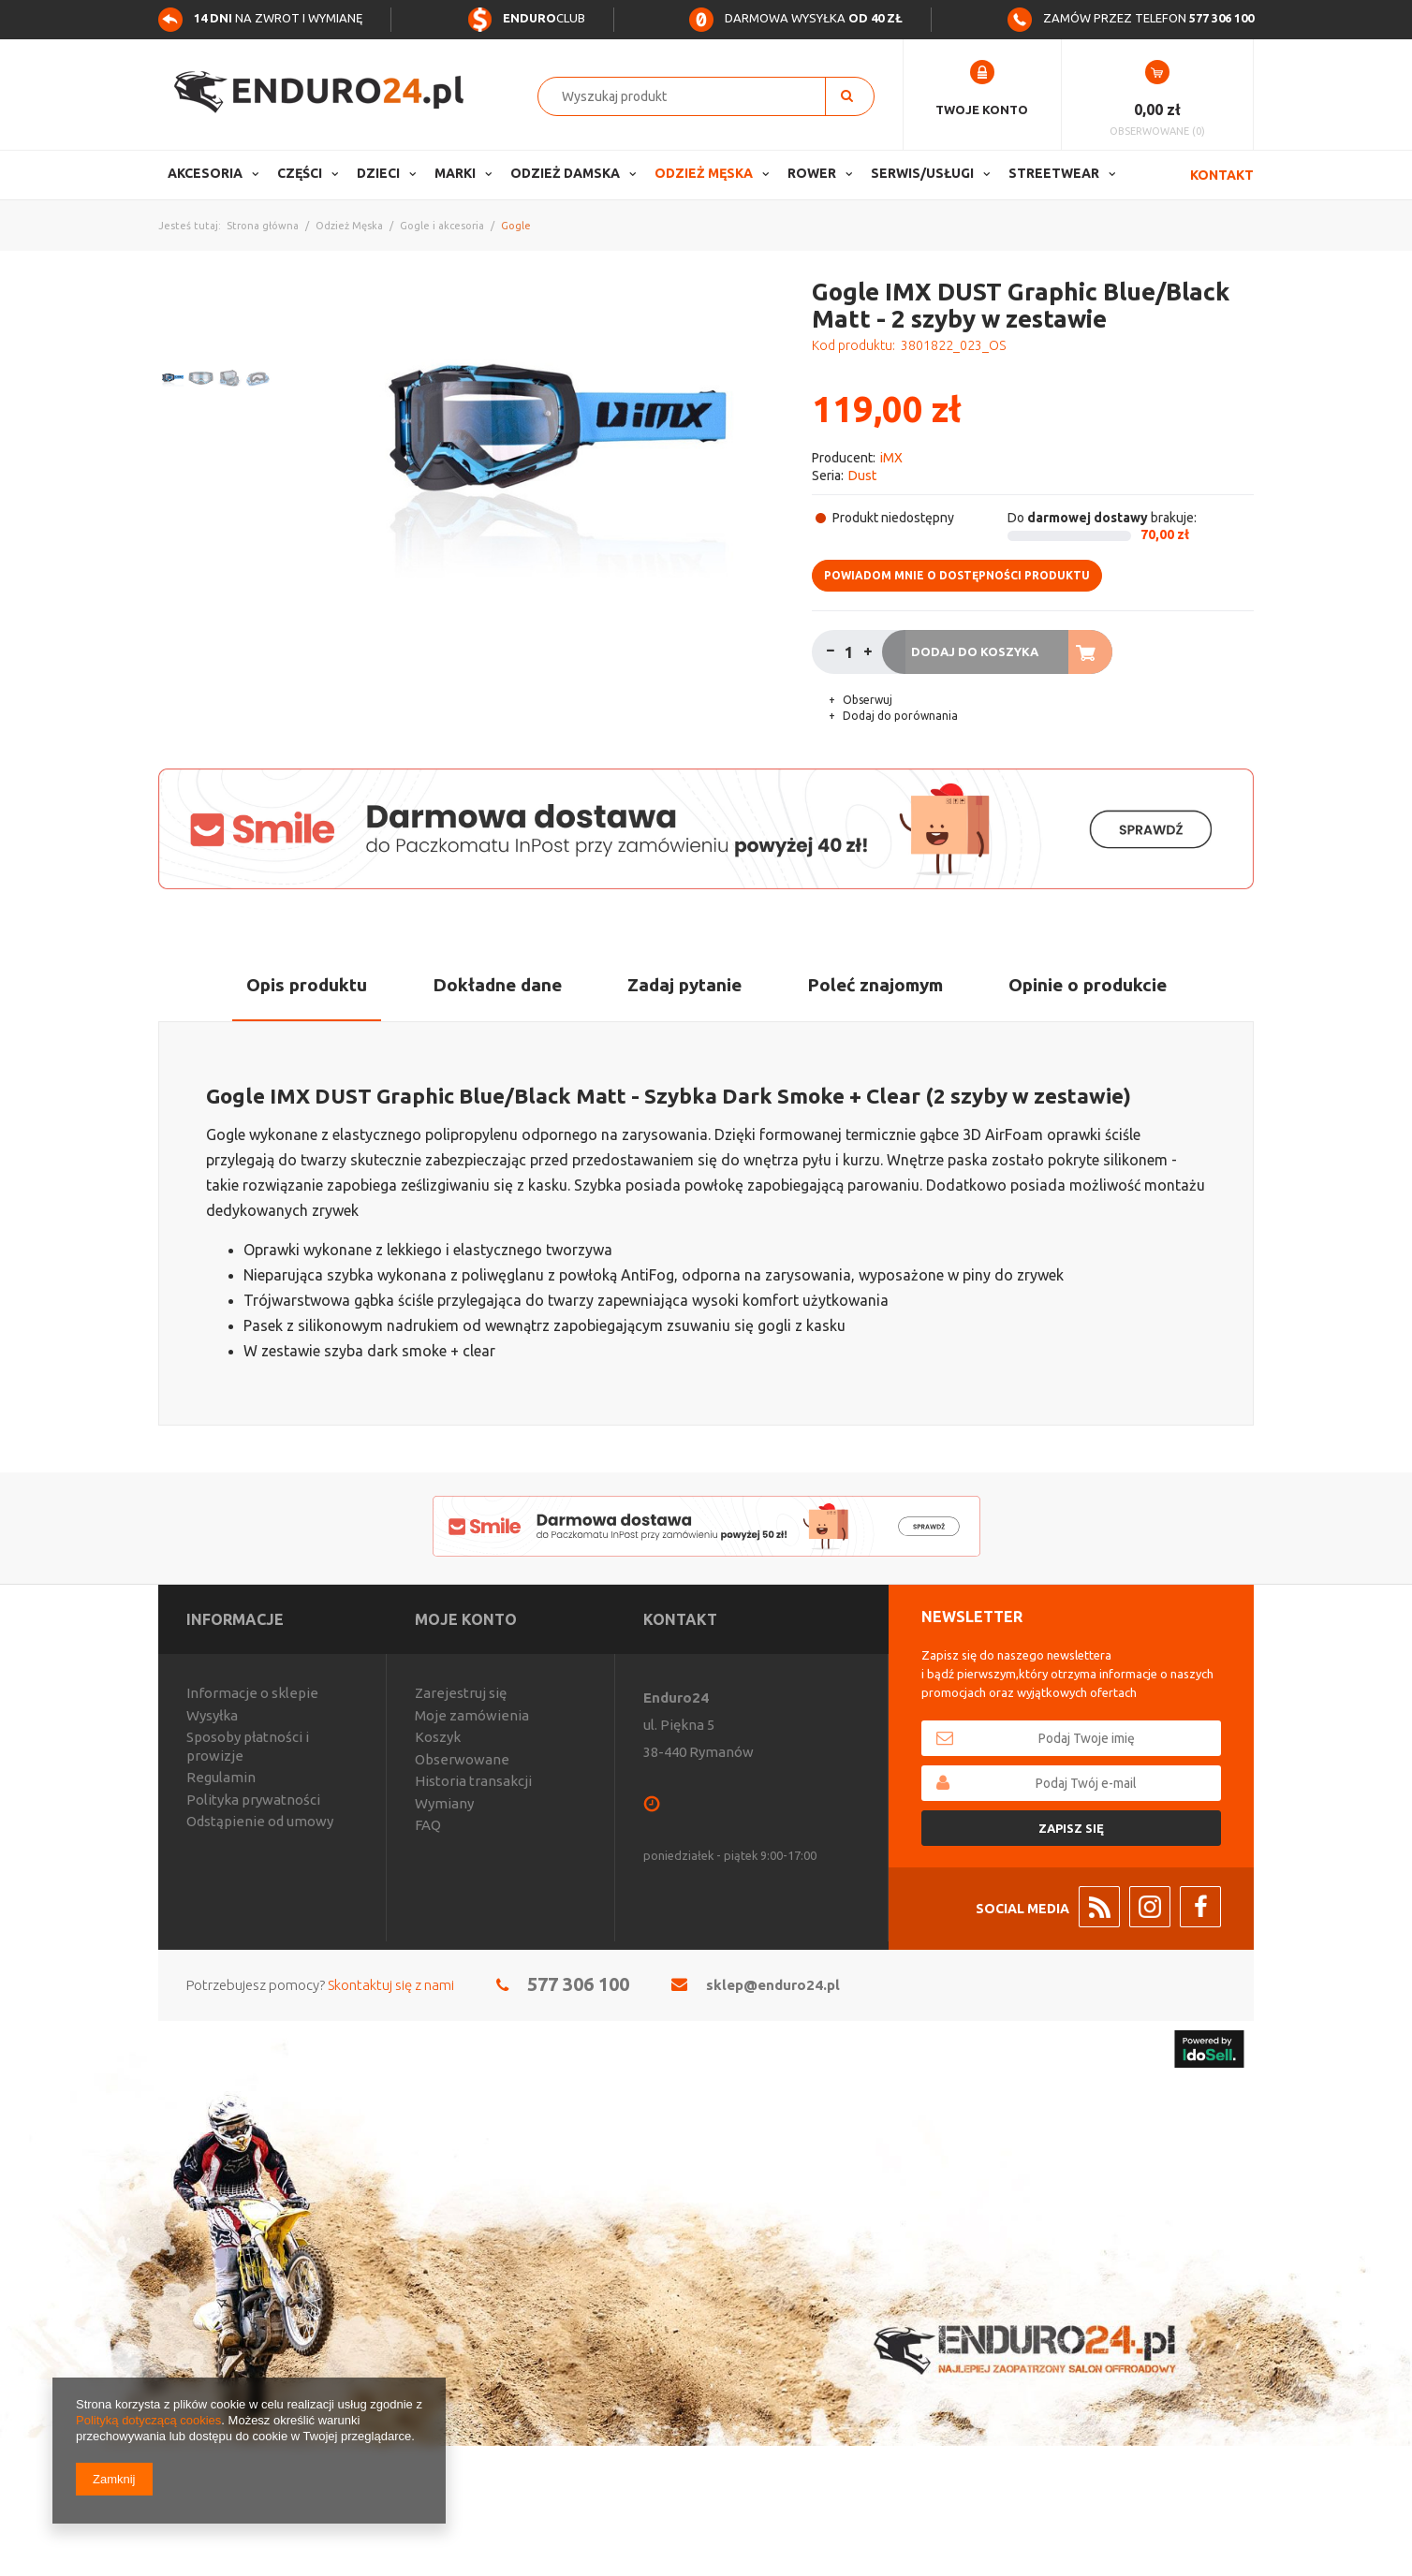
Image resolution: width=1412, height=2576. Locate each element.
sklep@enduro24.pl (773, 1985)
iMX (891, 457)
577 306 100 (578, 1984)
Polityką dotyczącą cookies (148, 2420)
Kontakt (1222, 175)
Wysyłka (212, 1715)
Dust (862, 475)
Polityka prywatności (253, 1800)
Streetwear (1053, 173)
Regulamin (221, 1777)
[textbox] (691, 96)
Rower (811, 173)
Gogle (516, 225)
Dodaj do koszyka (974, 651)
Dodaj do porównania (899, 716)
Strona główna (263, 225)
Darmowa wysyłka (796, 17)
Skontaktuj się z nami (391, 1985)
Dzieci (378, 173)
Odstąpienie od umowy (259, 1821)
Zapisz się (1071, 1828)
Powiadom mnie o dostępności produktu (957, 575)
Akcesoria (205, 173)
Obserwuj (866, 700)
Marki (455, 173)
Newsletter (971, 1616)
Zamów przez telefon (1131, 17)
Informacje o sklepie (252, 1693)
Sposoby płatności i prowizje (247, 1746)
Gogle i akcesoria (442, 225)
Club (526, 17)
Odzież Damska (565, 173)
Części (299, 173)
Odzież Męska (704, 173)
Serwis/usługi (922, 173)
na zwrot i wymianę (260, 17)
